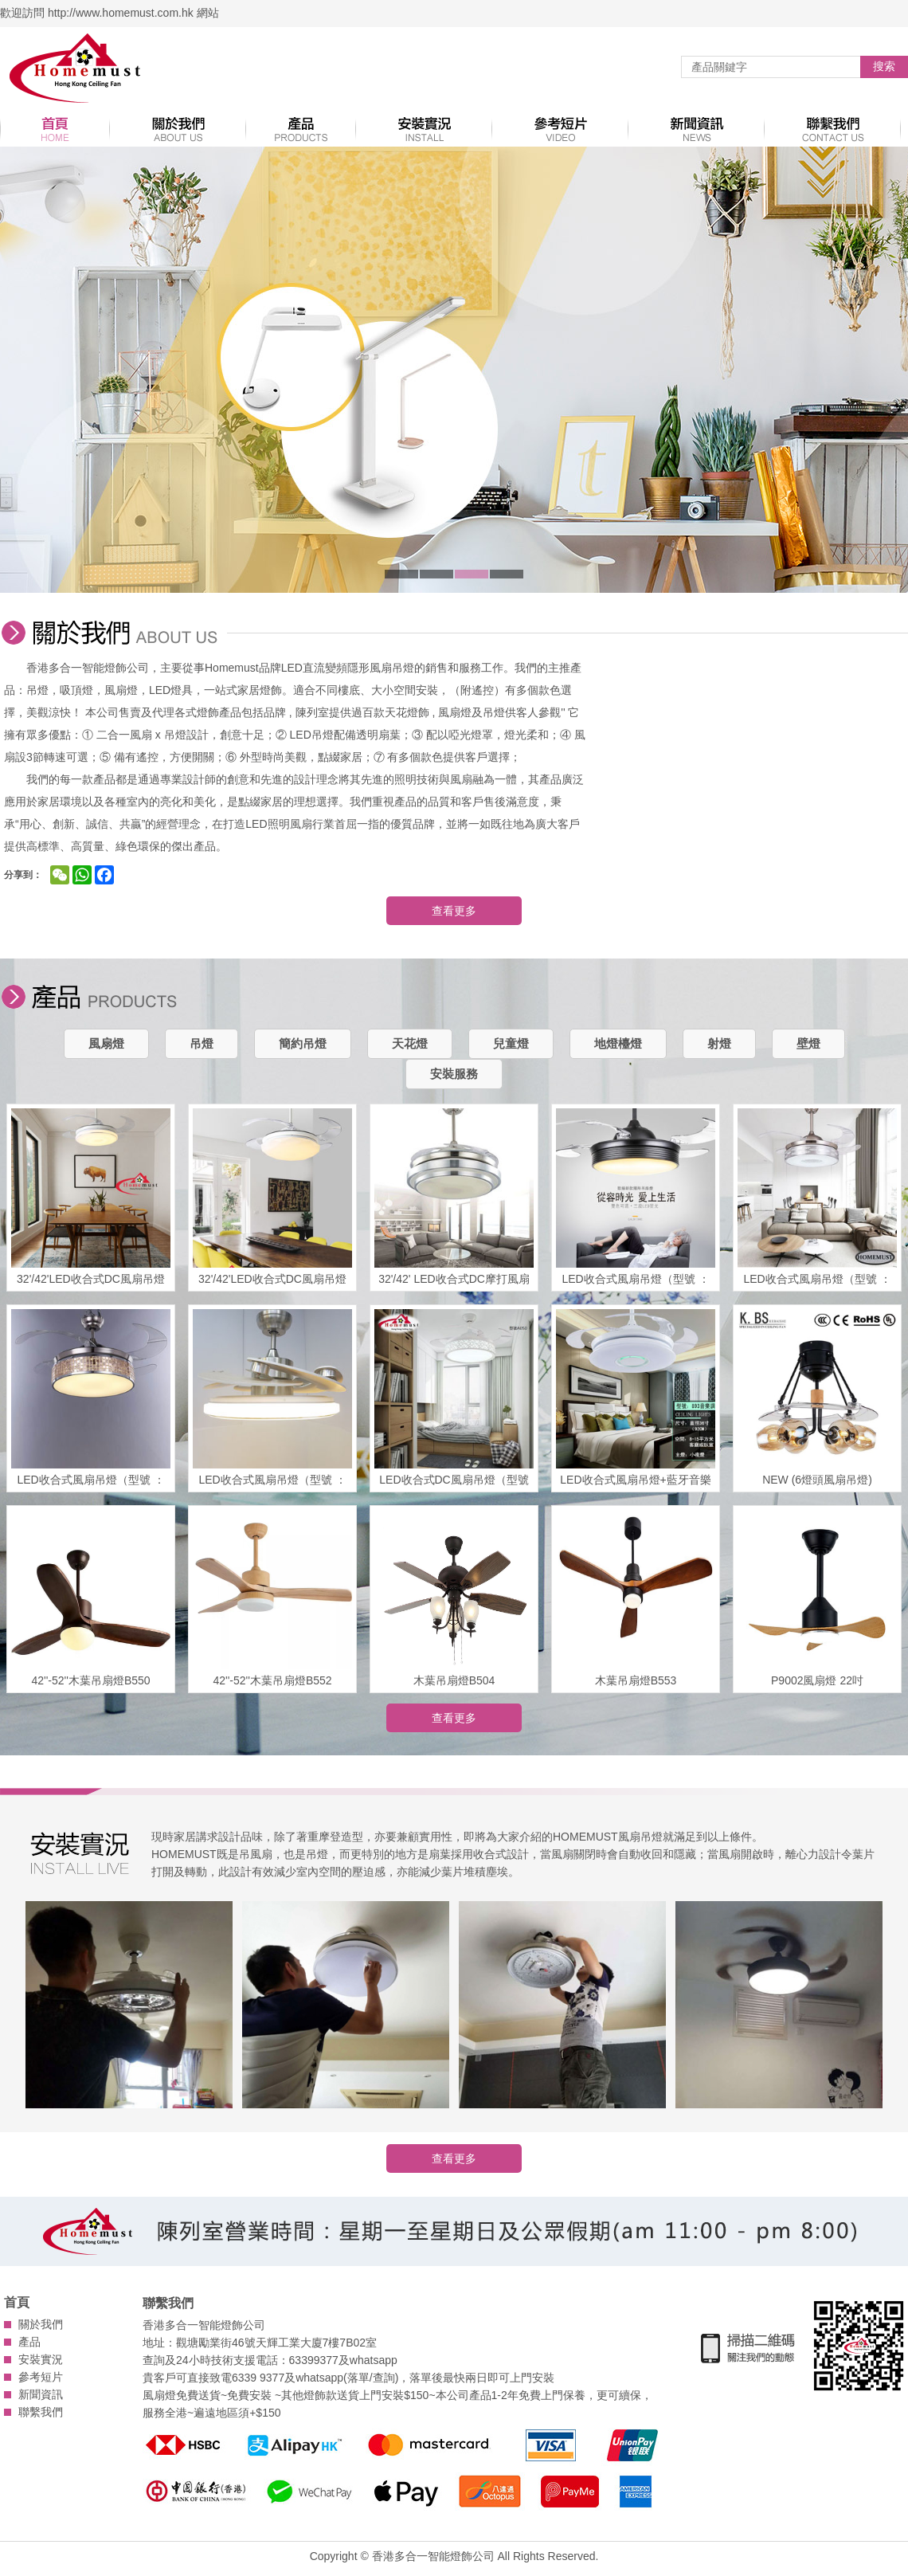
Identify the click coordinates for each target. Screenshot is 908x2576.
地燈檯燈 (618, 1043)
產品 (29, 2341)
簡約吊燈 (303, 1043)
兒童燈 (511, 1043)
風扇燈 (106, 1043)
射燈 (719, 1043)
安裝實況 (40, 2359)
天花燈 (410, 1043)
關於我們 (40, 2324)
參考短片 (40, 2376)
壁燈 (808, 1043)
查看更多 (454, 910)
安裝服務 (454, 1073)
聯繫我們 (40, 2411)
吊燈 (201, 1043)
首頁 (16, 2302)
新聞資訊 (40, 2394)
